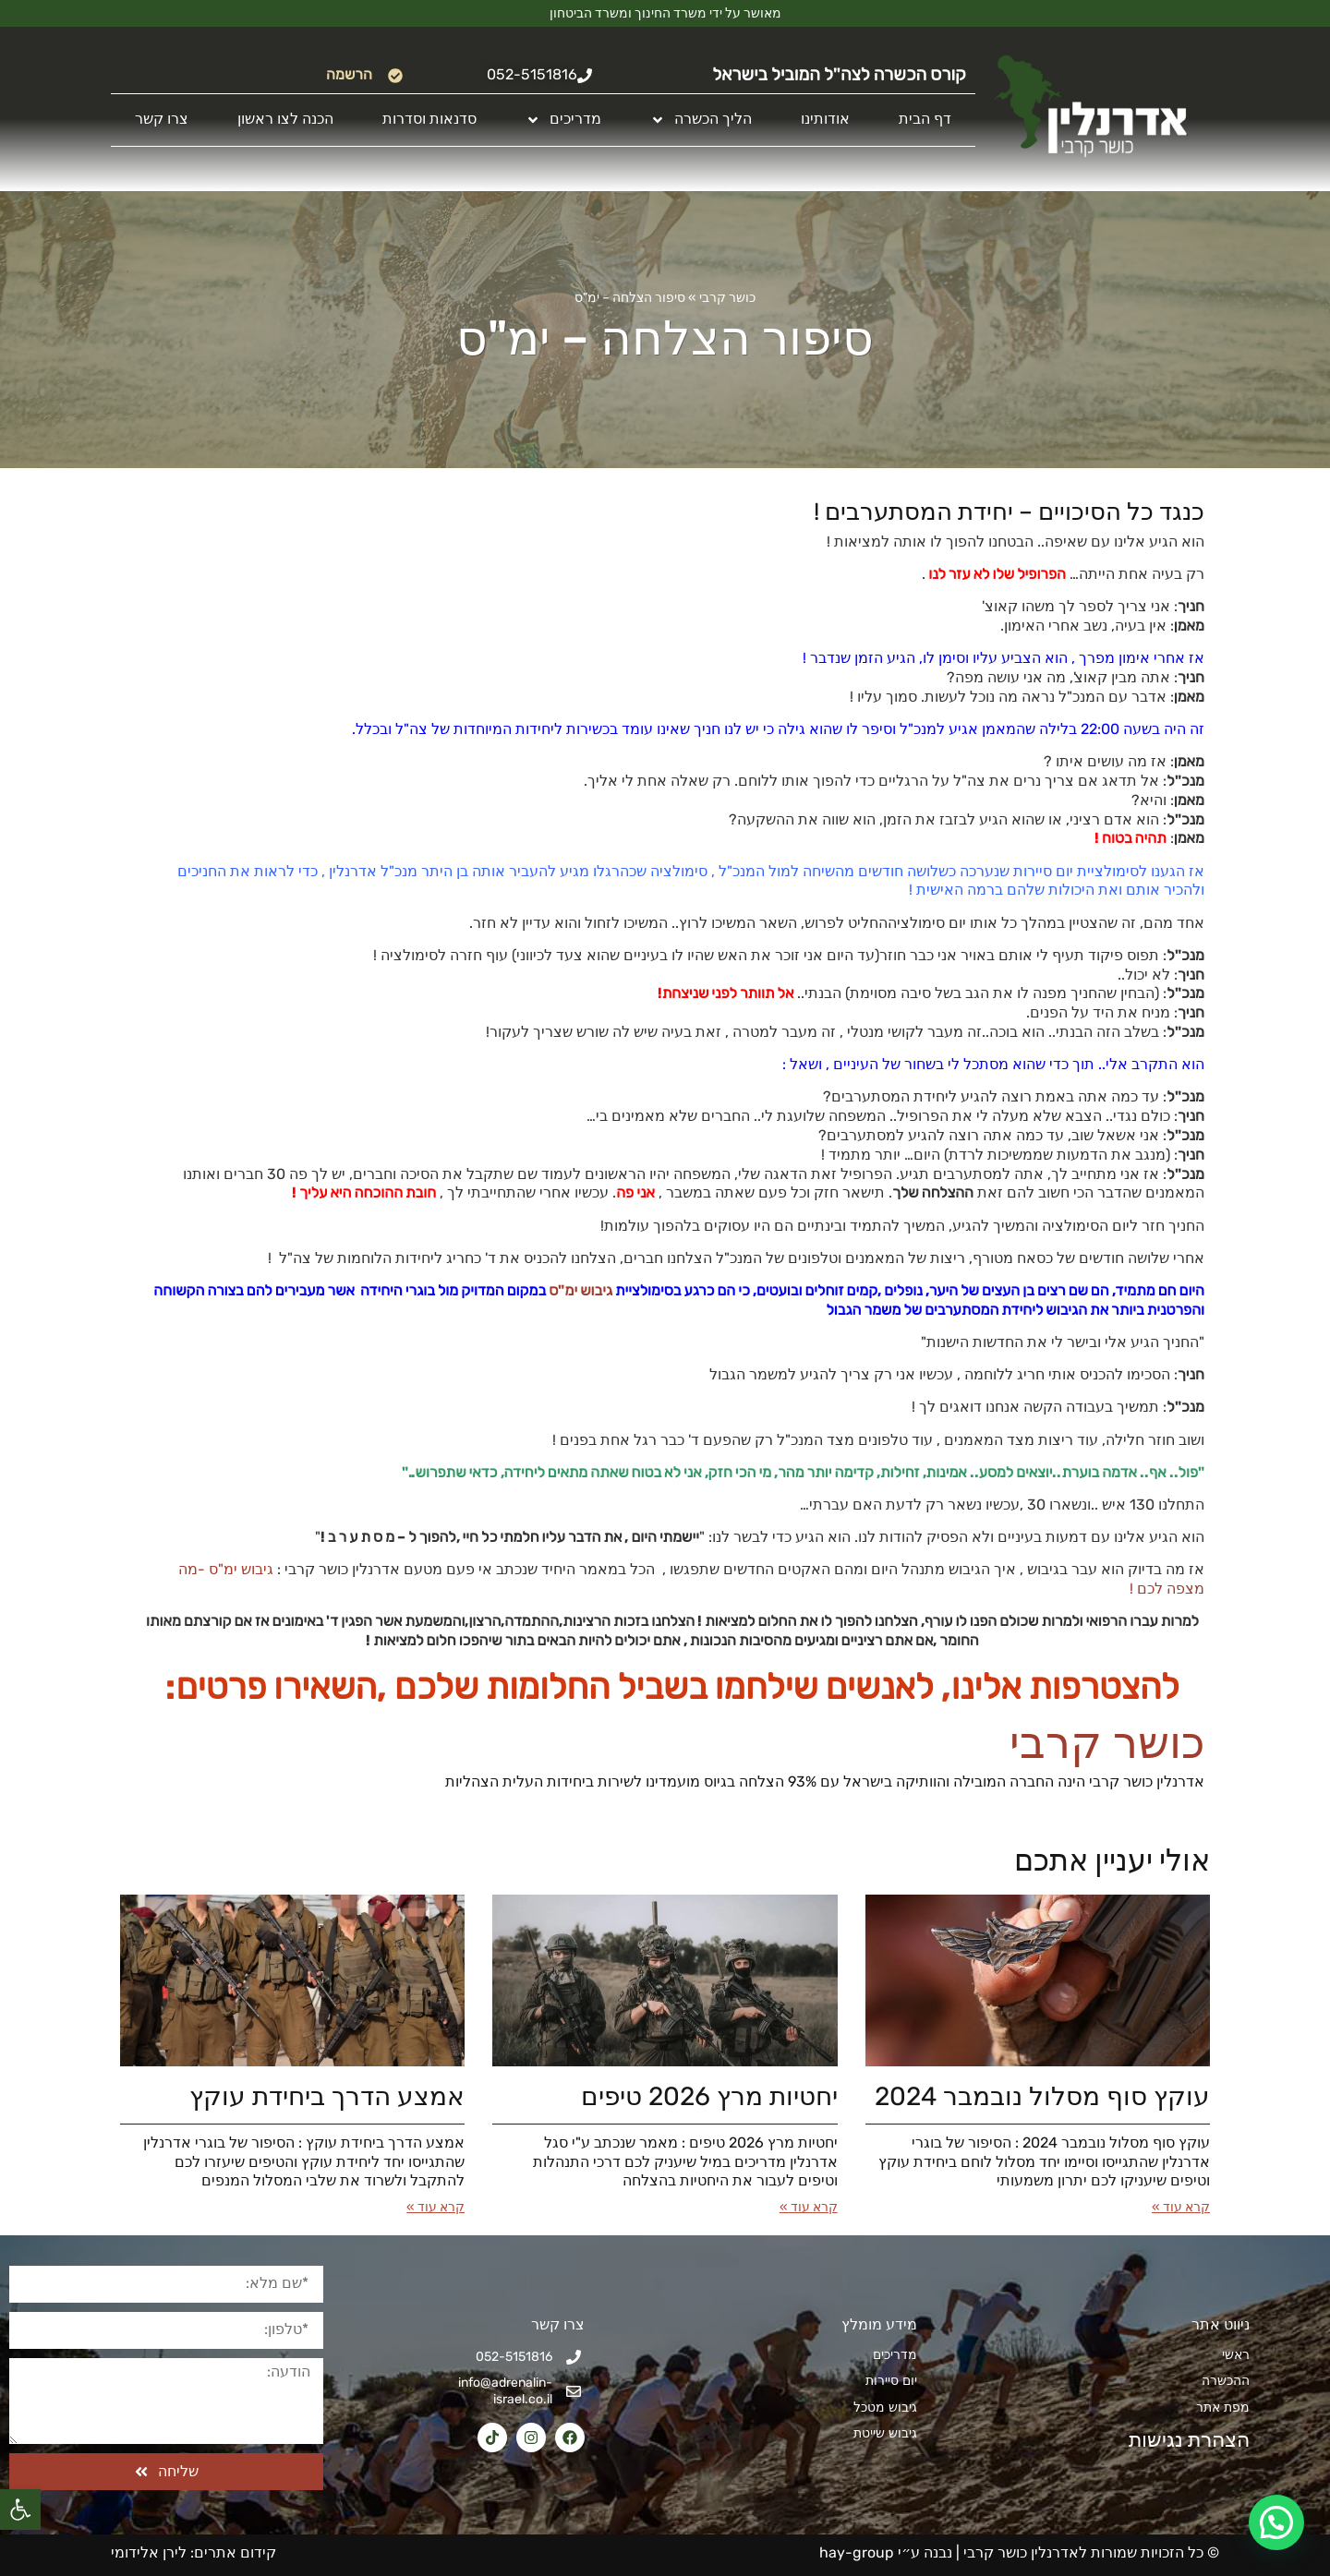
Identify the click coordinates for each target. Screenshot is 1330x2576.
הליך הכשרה (701, 119)
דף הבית (925, 118)
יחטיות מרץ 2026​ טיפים (709, 2096)
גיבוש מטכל (885, 2407)
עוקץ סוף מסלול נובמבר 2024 (1042, 2096)
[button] (20, 2509)
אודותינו (825, 118)
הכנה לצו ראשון (285, 118)
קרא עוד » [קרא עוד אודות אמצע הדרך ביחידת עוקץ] (435, 2207)
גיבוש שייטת (885, 2433)
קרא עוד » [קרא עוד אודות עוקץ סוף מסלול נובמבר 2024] (1181, 2207)
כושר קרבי (727, 298)
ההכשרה (1226, 2381)
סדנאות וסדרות (429, 118)
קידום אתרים (235, 2552)
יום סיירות (891, 2381)
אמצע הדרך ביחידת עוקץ (327, 2096)
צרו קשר (161, 118)
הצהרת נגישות (1178, 2439)
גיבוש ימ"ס (580, 1290)
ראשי (1236, 2355)
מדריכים (563, 119)
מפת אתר (1223, 2407)
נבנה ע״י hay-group (884, 2552)
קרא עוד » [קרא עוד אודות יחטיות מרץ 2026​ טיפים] (809, 2207)
